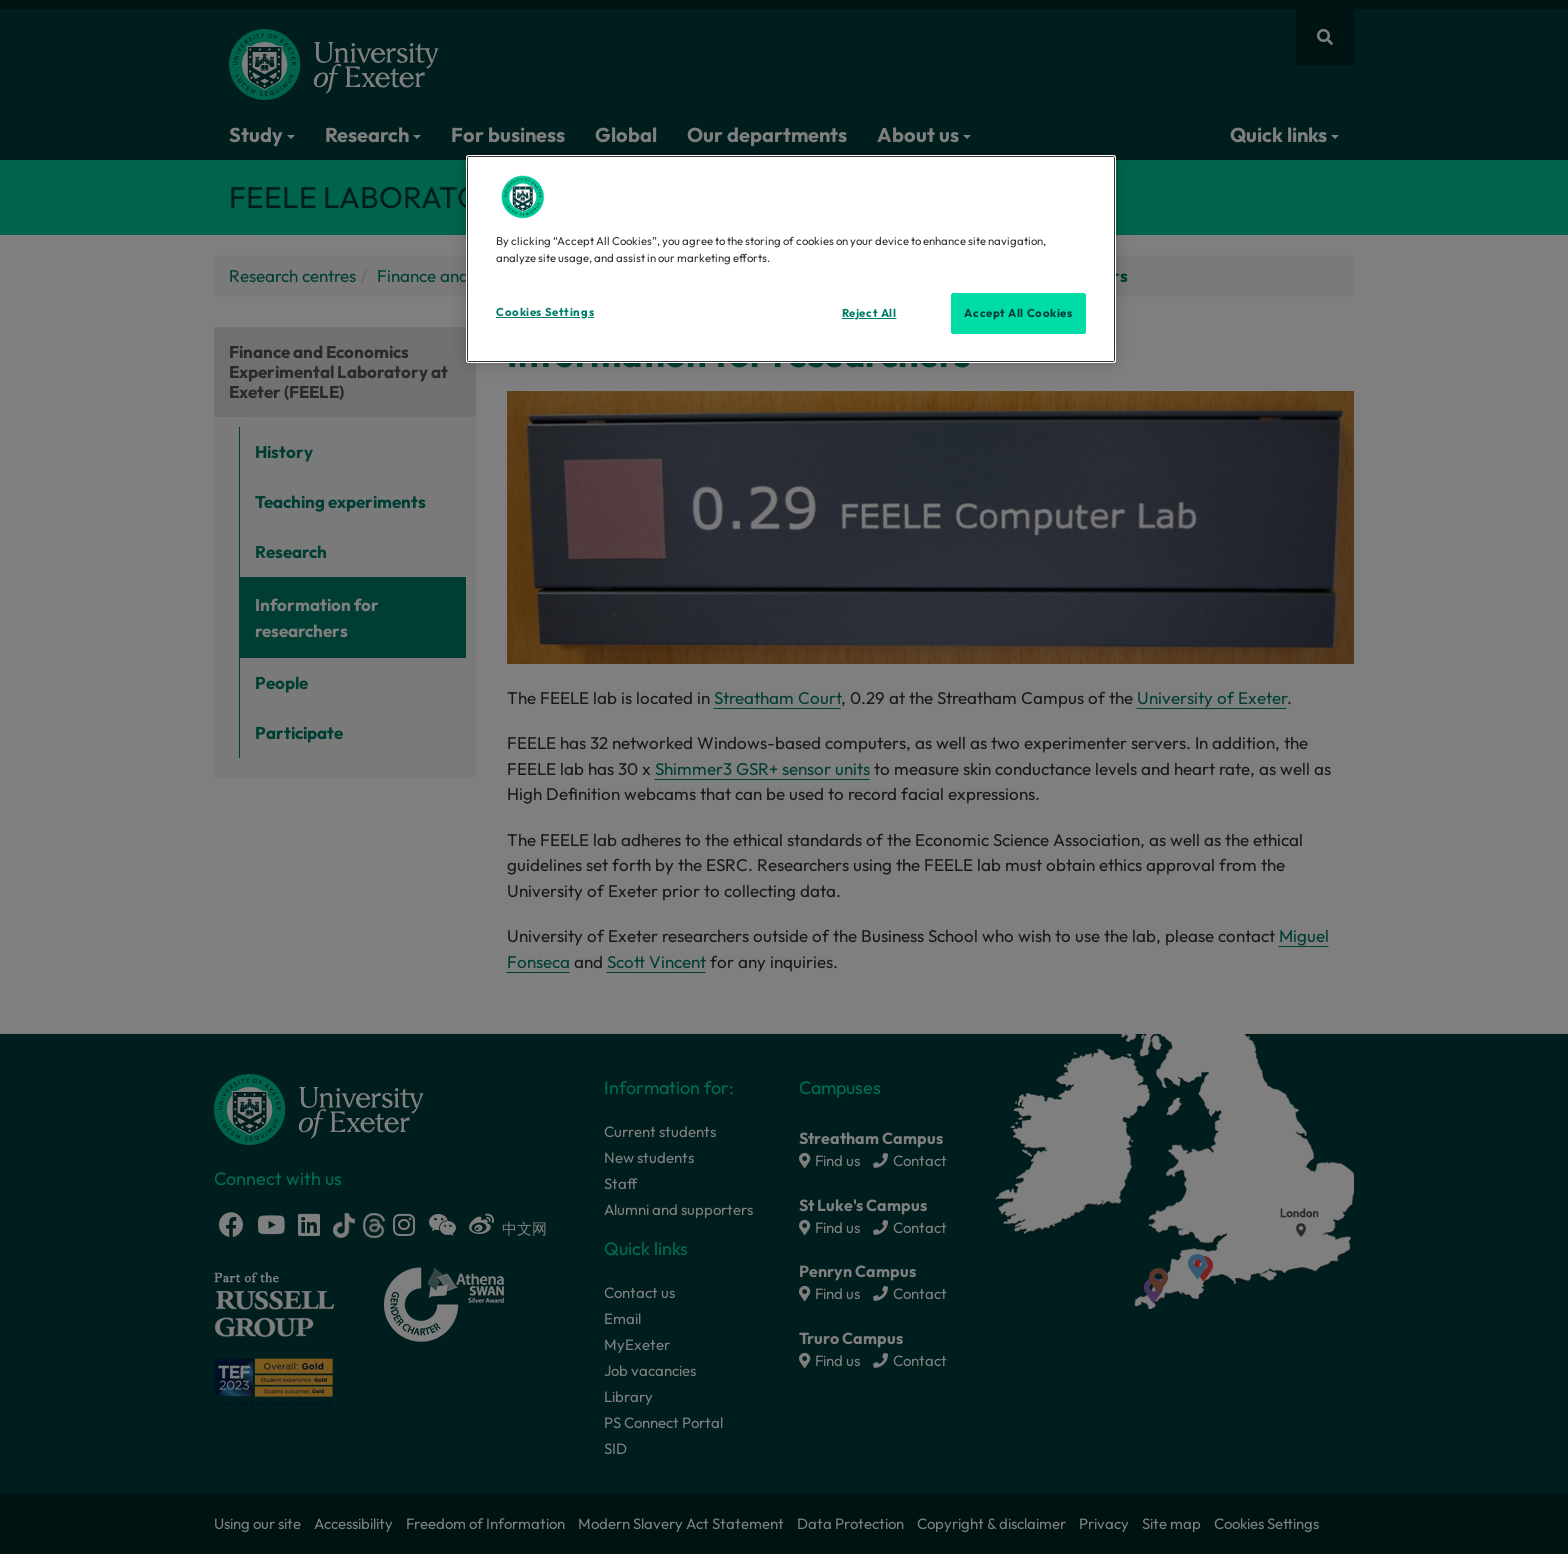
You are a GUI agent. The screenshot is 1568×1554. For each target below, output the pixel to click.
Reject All (869, 313)
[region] (791, 259)
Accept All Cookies (1018, 313)
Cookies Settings (545, 312)
